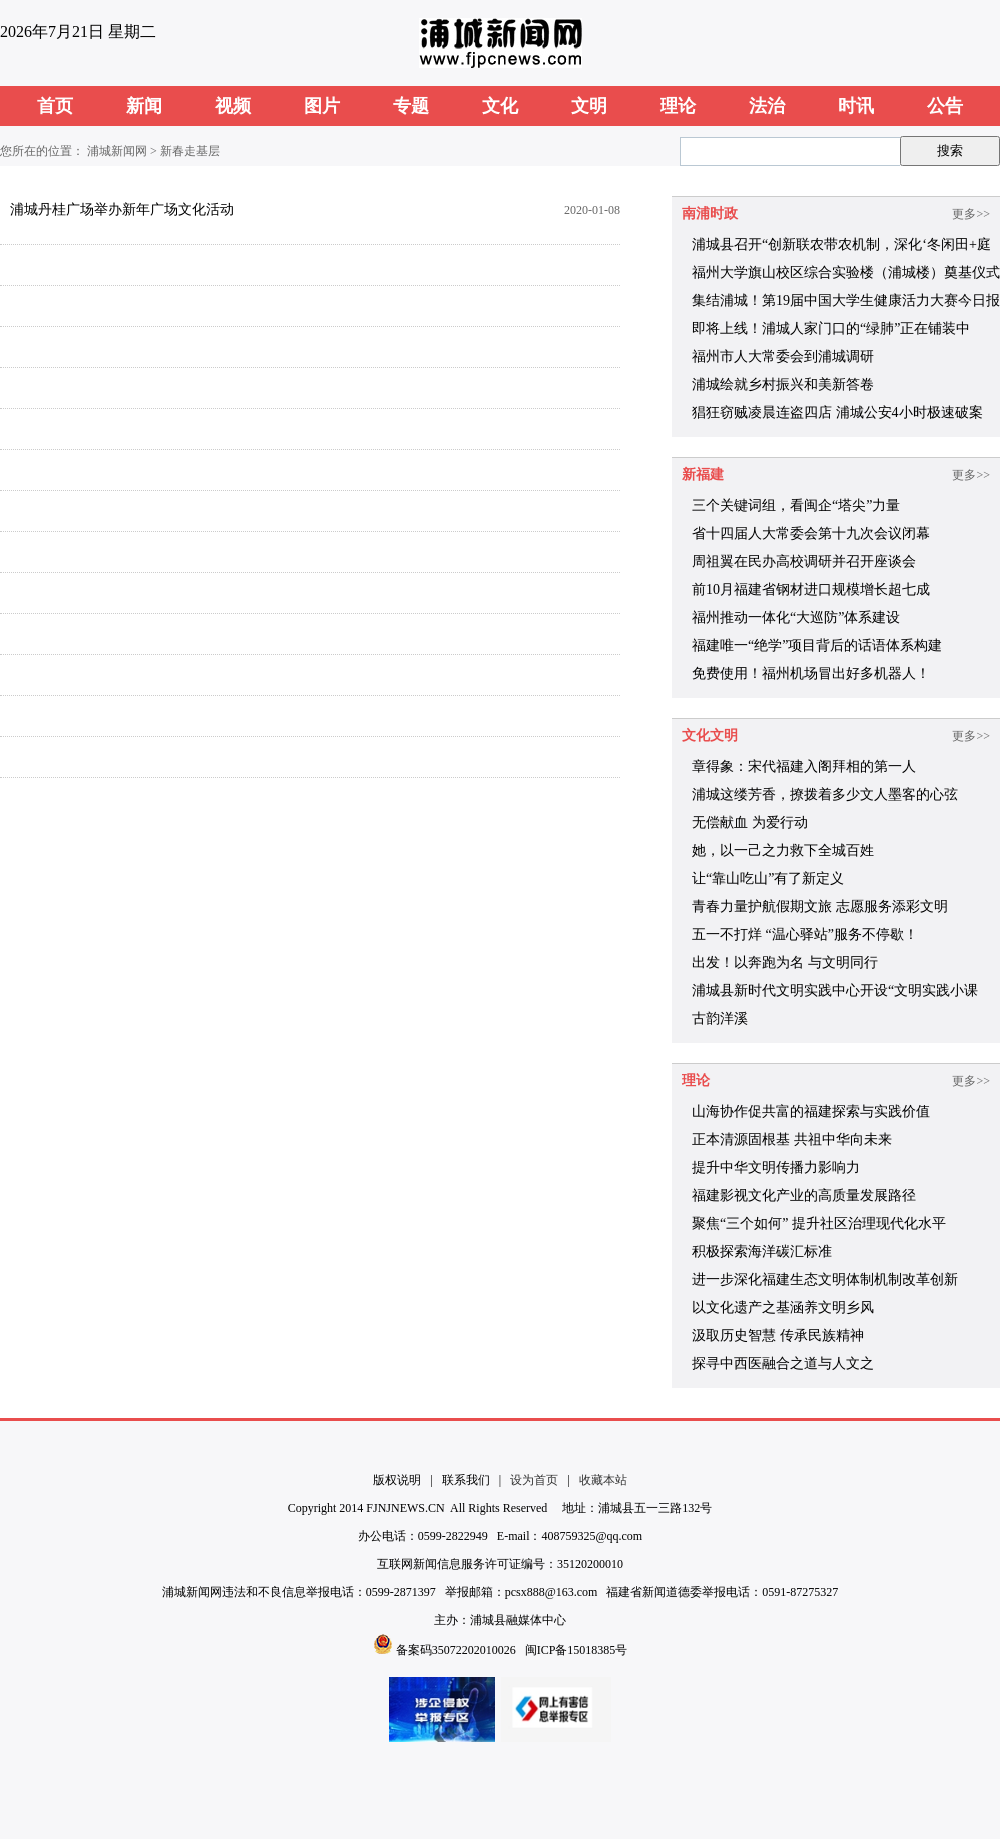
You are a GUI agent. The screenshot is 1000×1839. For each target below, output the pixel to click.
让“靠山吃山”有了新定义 (768, 878)
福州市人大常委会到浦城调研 (783, 356)
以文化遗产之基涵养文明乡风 (783, 1307)
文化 (500, 106)
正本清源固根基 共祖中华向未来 (792, 1139)
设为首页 (534, 1480)
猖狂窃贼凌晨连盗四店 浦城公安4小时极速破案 (837, 412)
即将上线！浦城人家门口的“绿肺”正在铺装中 (831, 328)
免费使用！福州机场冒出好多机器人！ (811, 673)
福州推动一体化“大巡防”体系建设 (796, 617)
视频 (233, 106)
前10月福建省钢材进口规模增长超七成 (811, 589)
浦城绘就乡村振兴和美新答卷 (783, 384)
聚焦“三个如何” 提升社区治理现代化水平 (819, 1223)
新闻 (144, 106)
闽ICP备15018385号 (576, 1650)
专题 (411, 106)
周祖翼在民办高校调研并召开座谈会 (804, 561)
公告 (945, 106)
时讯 (856, 106)
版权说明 (397, 1480)
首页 (55, 106)
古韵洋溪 (720, 1018)
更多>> (971, 214)
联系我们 (466, 1480)
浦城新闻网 (117, 151)
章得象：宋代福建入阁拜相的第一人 (804, 766)
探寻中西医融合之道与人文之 (783, 1363)
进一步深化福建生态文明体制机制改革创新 (825, 1279)
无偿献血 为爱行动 (750, 822)
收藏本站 (603, 1480)
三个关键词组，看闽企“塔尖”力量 (796, 505)
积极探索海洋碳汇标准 (762, 1251)
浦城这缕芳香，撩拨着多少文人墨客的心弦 (825, 794)
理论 (678, 106)
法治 (767, 106)
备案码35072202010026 (456, 1650)
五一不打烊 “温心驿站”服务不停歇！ (805, 934)
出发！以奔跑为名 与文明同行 (785, 962)
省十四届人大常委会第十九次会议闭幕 (811, 533)
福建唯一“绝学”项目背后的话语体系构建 (817, 645)
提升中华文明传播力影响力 (776, 1167)
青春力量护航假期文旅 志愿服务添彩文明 (820, 906)
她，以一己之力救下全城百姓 (783, 850)
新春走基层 (190, 151)
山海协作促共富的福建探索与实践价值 (811, 1111)
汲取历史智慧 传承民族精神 (778, 1335)
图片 (322, 106)
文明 (589, 106)
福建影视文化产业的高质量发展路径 (804, 1195)
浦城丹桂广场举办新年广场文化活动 (122, 209)
